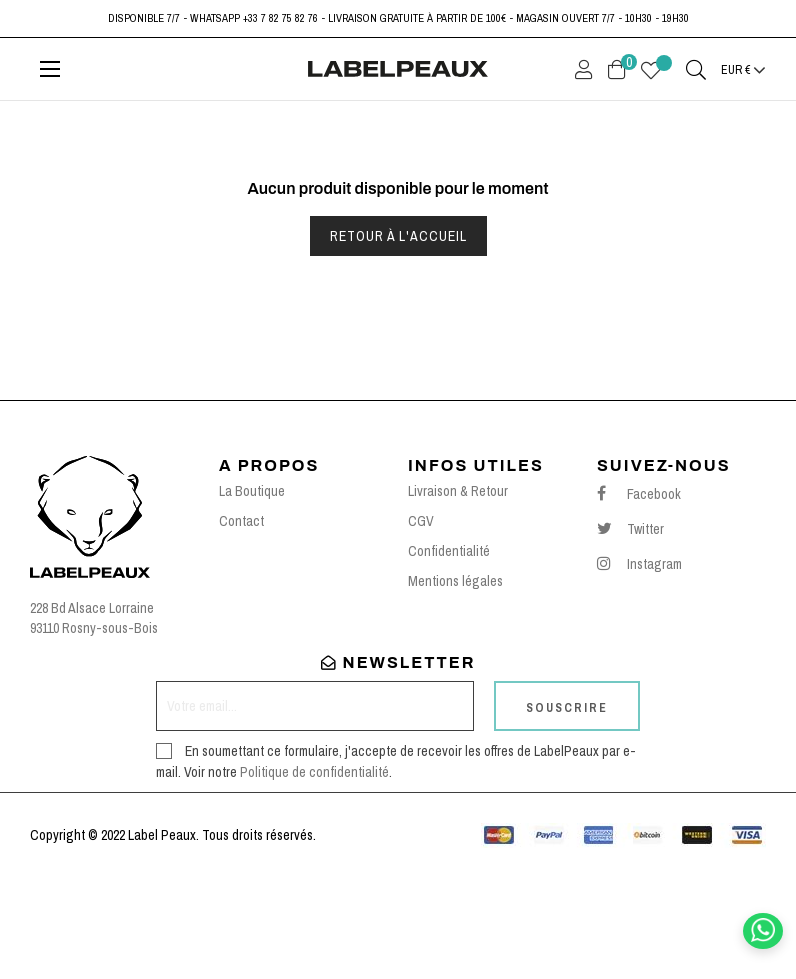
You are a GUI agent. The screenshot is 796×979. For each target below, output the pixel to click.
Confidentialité (449, 652)
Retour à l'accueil (398, 337)
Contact (241, 622)
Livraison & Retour (458, 592)
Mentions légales (455, 682)
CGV (421, 622)
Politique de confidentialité (314, 873)
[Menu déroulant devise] (743, 69)
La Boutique (252, 592)
